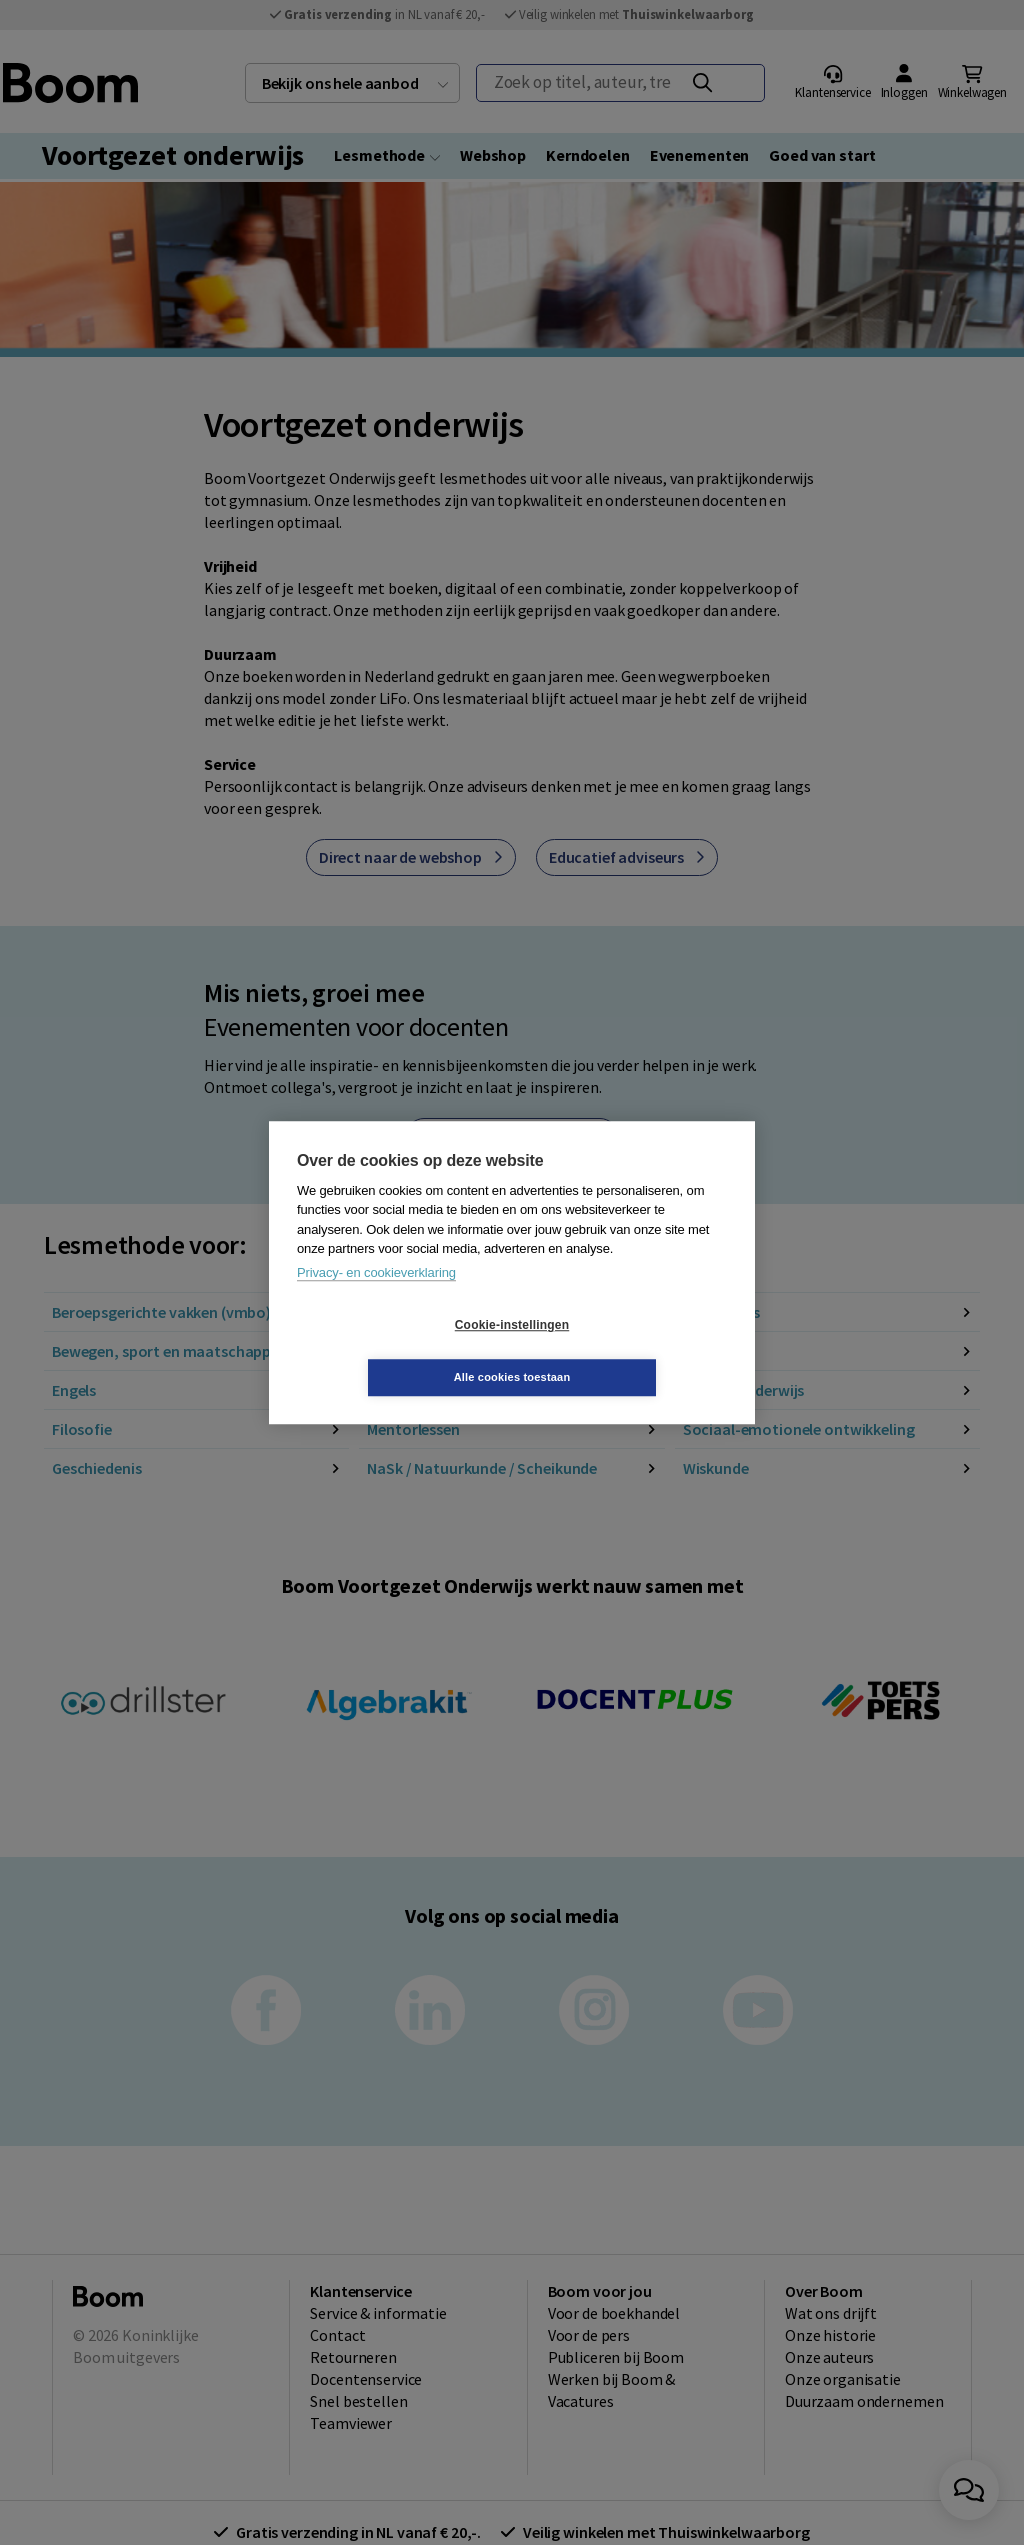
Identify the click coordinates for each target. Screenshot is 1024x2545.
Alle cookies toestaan (631, 1351)
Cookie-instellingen (393, 1351)
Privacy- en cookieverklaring (376, 1298)
